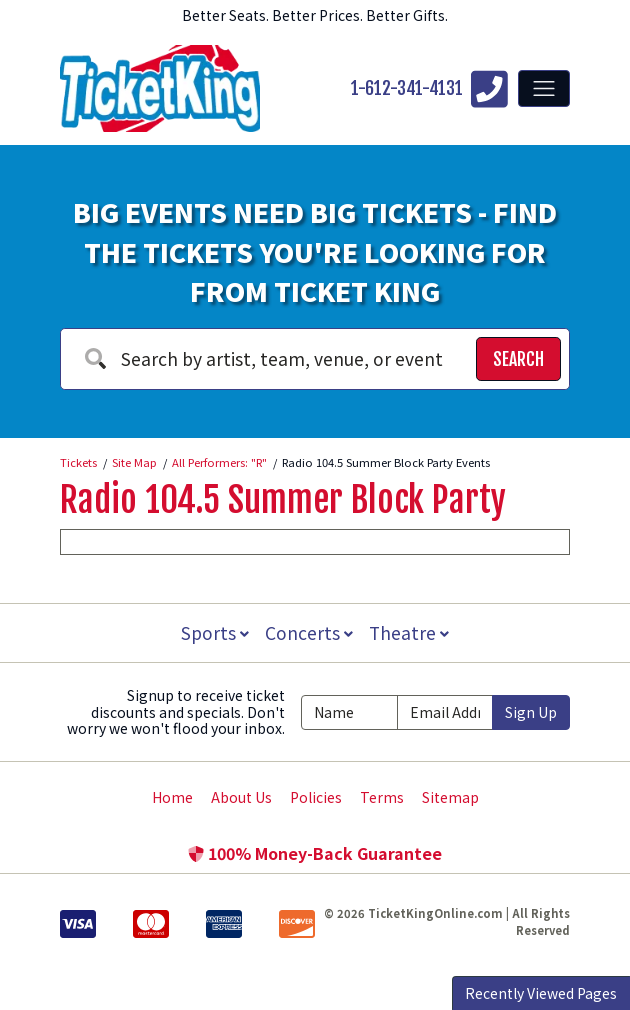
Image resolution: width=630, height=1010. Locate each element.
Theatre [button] (411, 632)
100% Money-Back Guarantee (315, 853)
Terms (382, 797)
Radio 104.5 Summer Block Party (283, 500)
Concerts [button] (309, 632)
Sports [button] (213, 632)
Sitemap (450, 797)
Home (172, 797)
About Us (241, 797)
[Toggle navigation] (544, 88)
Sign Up (531, 712)
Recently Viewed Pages (541, 993)
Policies (316, 797)
